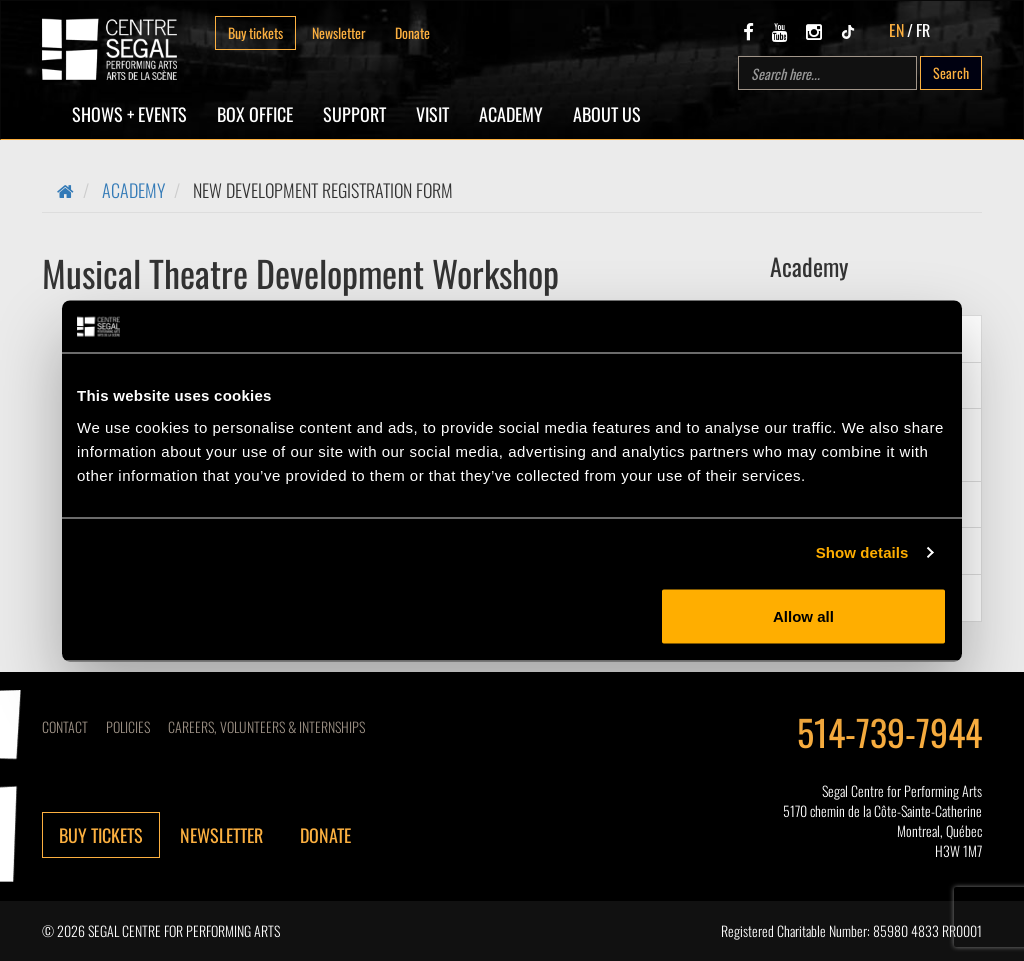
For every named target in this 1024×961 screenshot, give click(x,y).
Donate (412, 32)
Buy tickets (255, 32)
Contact (65, 726)
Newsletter (339, 32)
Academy (511, 114)
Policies (128, 726)
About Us (607, 114)
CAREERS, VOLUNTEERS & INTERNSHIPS (266, 726)
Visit (432, 114)
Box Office (255, 114)
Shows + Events (129, 114)
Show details (862, 552)
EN (896, 30)
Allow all (803, 615)
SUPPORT (354, 114)
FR (923, 30)
